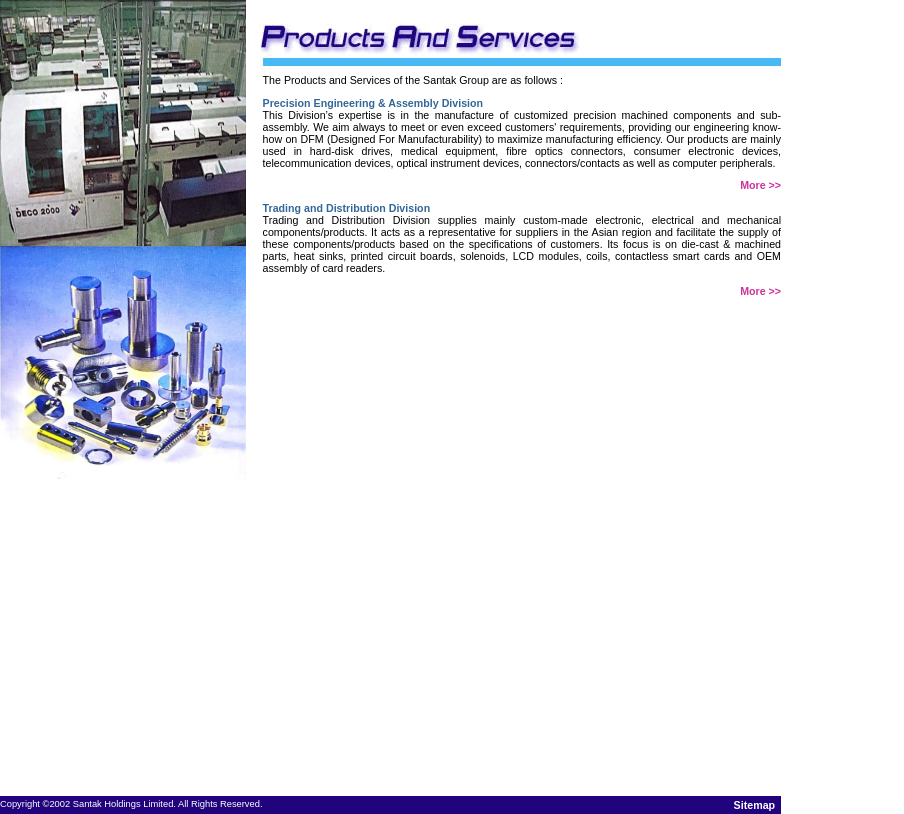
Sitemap (754, 805)
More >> (760, 185)
